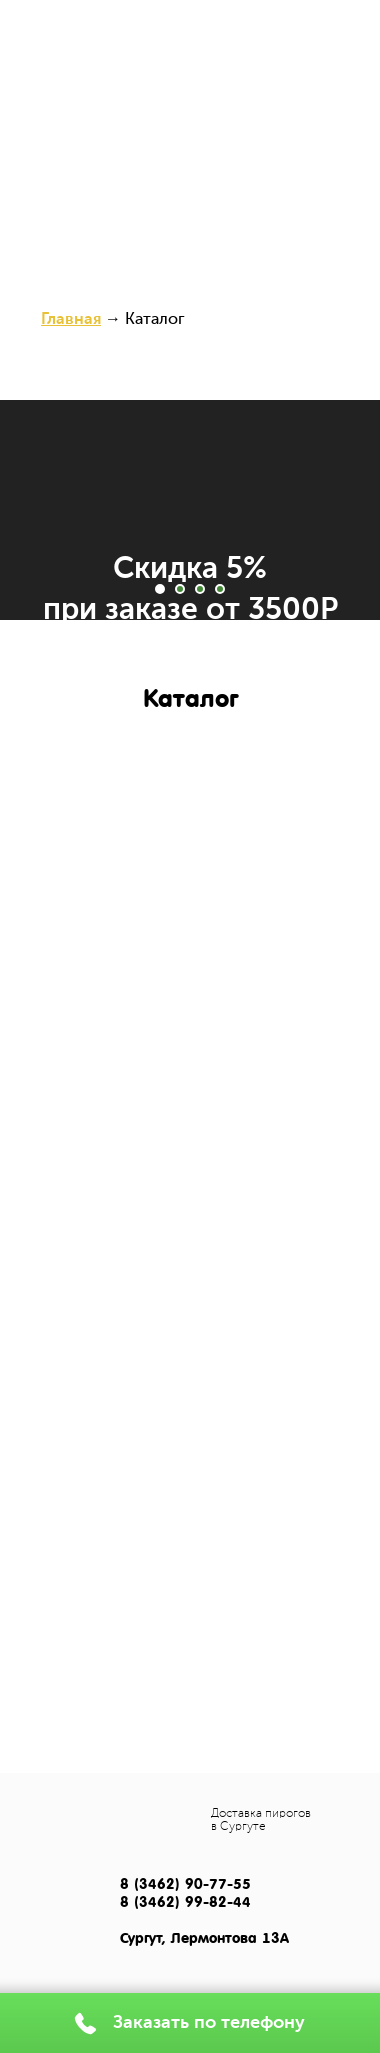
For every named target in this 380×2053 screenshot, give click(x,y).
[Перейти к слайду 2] (180, 589)
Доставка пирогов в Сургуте (261, 1820)
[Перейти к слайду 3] (200, 589)
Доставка (236, 72)
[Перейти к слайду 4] (220, 589)
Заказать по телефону (209, 2023)
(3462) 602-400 (124, 32)
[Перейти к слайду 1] (160, 589)
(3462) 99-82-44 (257, 32)
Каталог (135, 72)
